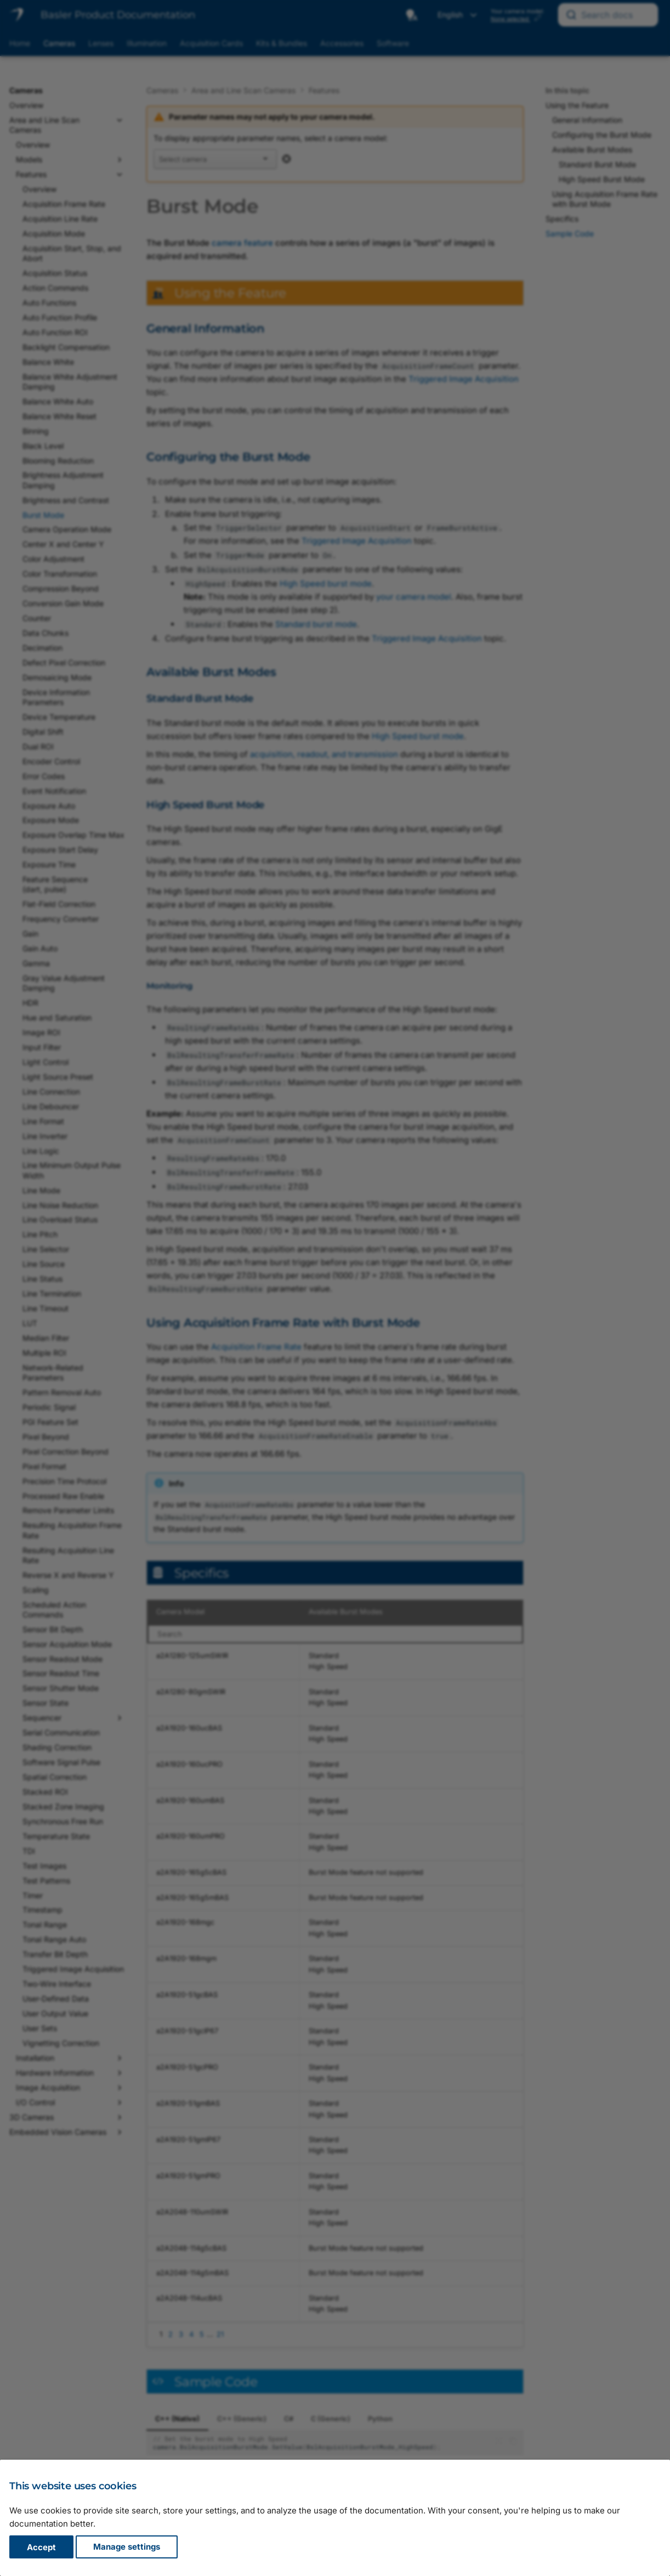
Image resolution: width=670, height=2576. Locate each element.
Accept (41, 2547)
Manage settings (126, 2547)
